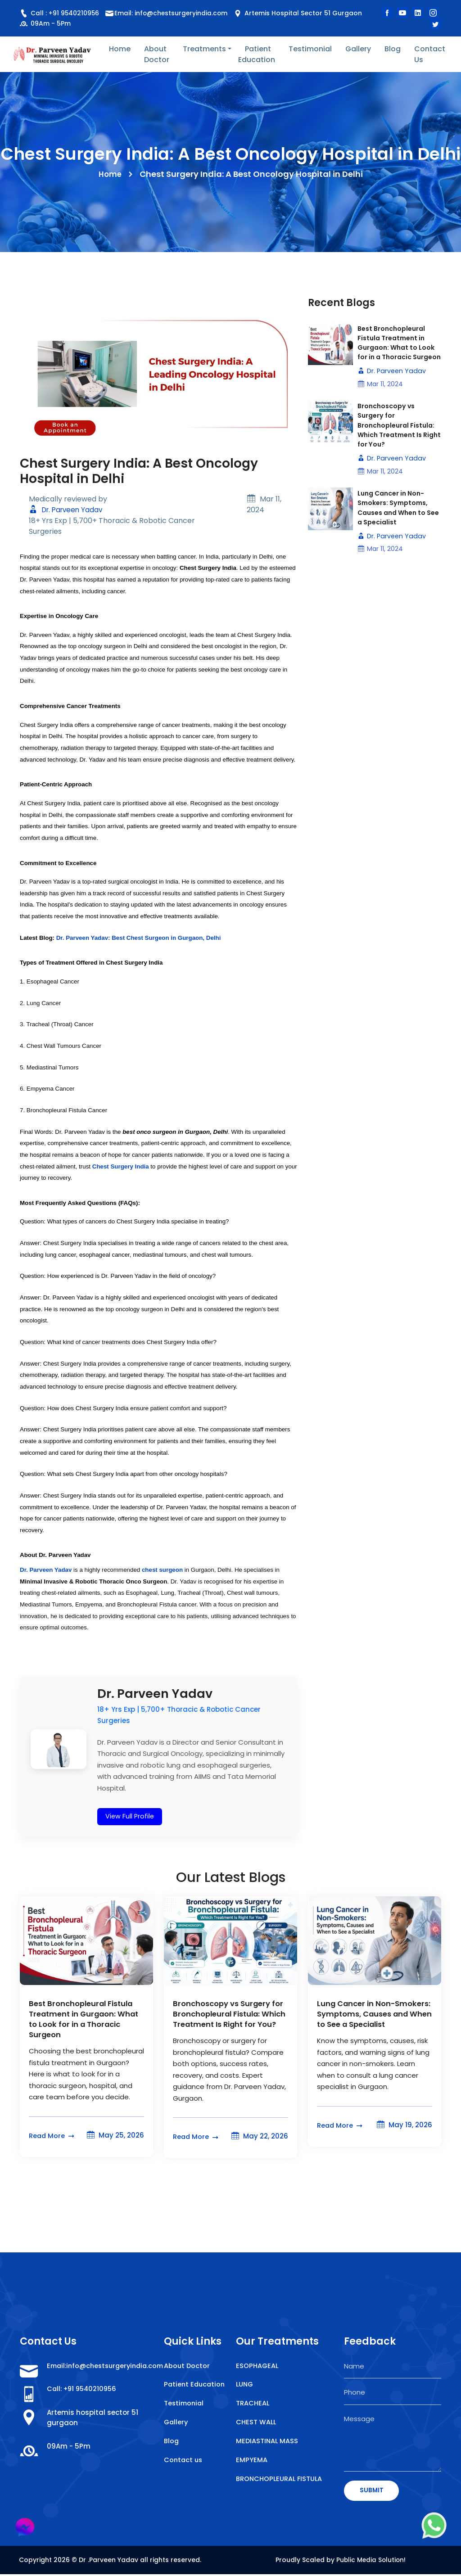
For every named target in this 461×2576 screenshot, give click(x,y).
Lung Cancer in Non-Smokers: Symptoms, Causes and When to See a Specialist (395, 523)
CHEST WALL (256, 2423)
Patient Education (256, 54)
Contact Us (429, 54)
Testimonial (310, 49)
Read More (53, 2136)
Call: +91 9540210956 (84, 2390)
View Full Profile (130, 1816)
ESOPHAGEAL (257, 2366)
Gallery (358, 49)
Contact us (184, 2472)
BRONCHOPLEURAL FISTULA (280, 2481)
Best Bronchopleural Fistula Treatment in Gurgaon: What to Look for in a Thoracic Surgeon (398, 349)
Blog (392, 49)
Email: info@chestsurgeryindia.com (172, 13)
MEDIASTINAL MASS (267, 2443)
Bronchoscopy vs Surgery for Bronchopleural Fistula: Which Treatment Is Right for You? (398, 439)
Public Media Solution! (371, 2561)
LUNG (245, 2385)
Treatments (204, 49)
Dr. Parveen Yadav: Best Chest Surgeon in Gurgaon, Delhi (138, 937)
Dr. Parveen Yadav (68, 510)
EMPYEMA (251, 2462)
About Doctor (156, 54)
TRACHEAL (253, 2404)
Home (120, 49)
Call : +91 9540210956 (60, 13)
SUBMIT (372, 2491)
